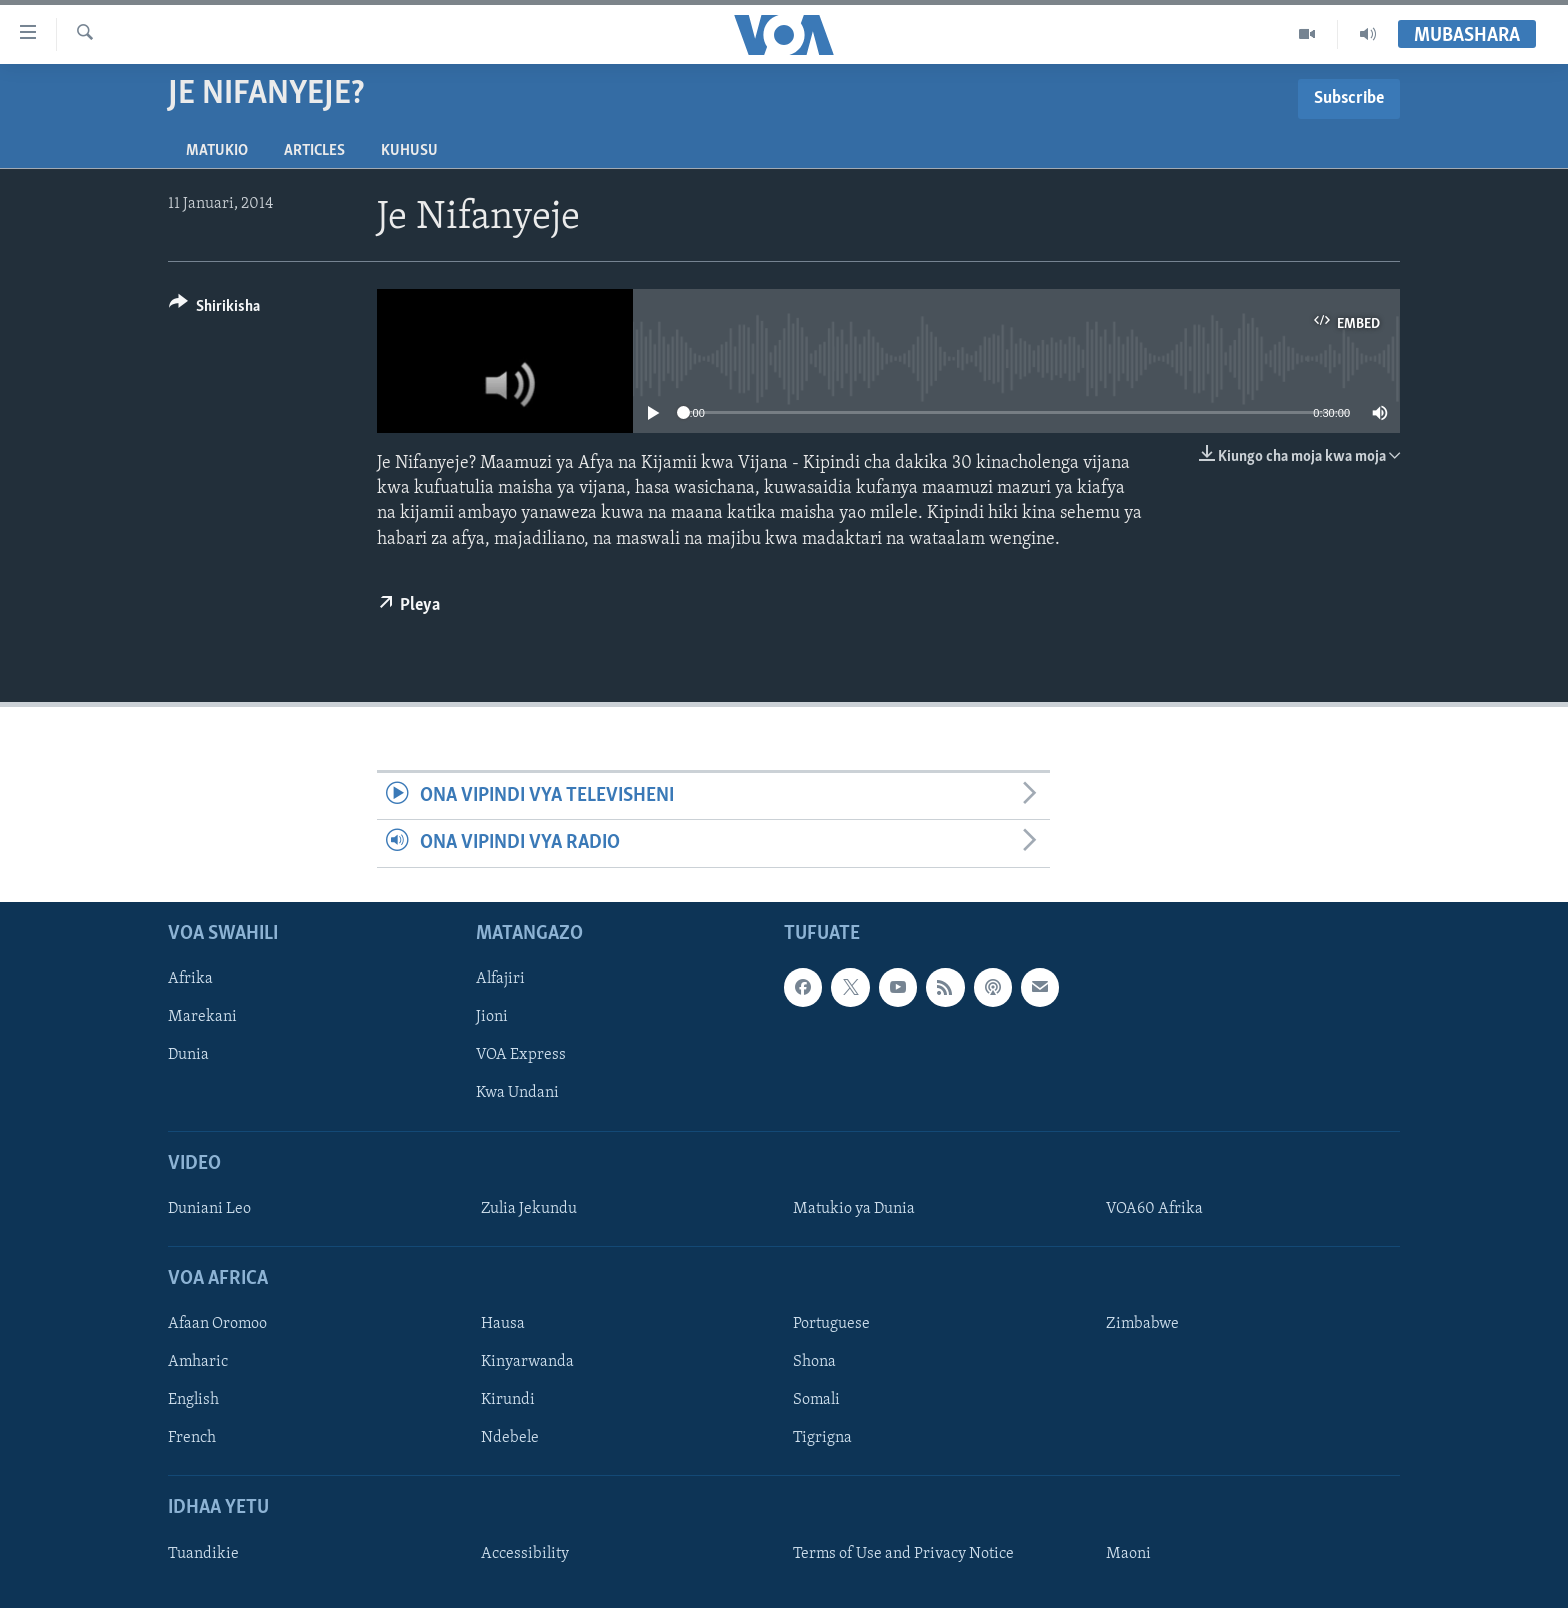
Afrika (190, 979)
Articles (314, 151)
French (192, 1438)
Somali (816, 1400)
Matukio (217, 151)
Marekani (202, 1017)
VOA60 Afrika (1154, 1208)
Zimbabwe (1142, 1324)
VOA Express (521, 1055)
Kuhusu (409, 151)
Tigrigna (822, 1438)
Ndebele (510, 1438)
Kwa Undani (517, 1093)
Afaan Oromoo (217, 1324)
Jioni (492, 1017)
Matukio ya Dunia (854, 1208)
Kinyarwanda (527, 1362)
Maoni (1128, 1553)
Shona (814, 1362)
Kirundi (508, 1400)
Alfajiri (500, 979)
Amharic (198, 1362)
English (193, 1400)
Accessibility (525, 1553)
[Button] (214, 309)
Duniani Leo (209, 1208)
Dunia (188, 1055)
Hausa (503, 1324)
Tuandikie (203, 1553)
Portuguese (831, 1324)
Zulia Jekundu (529, 1208)
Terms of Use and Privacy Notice (903, 1553)
